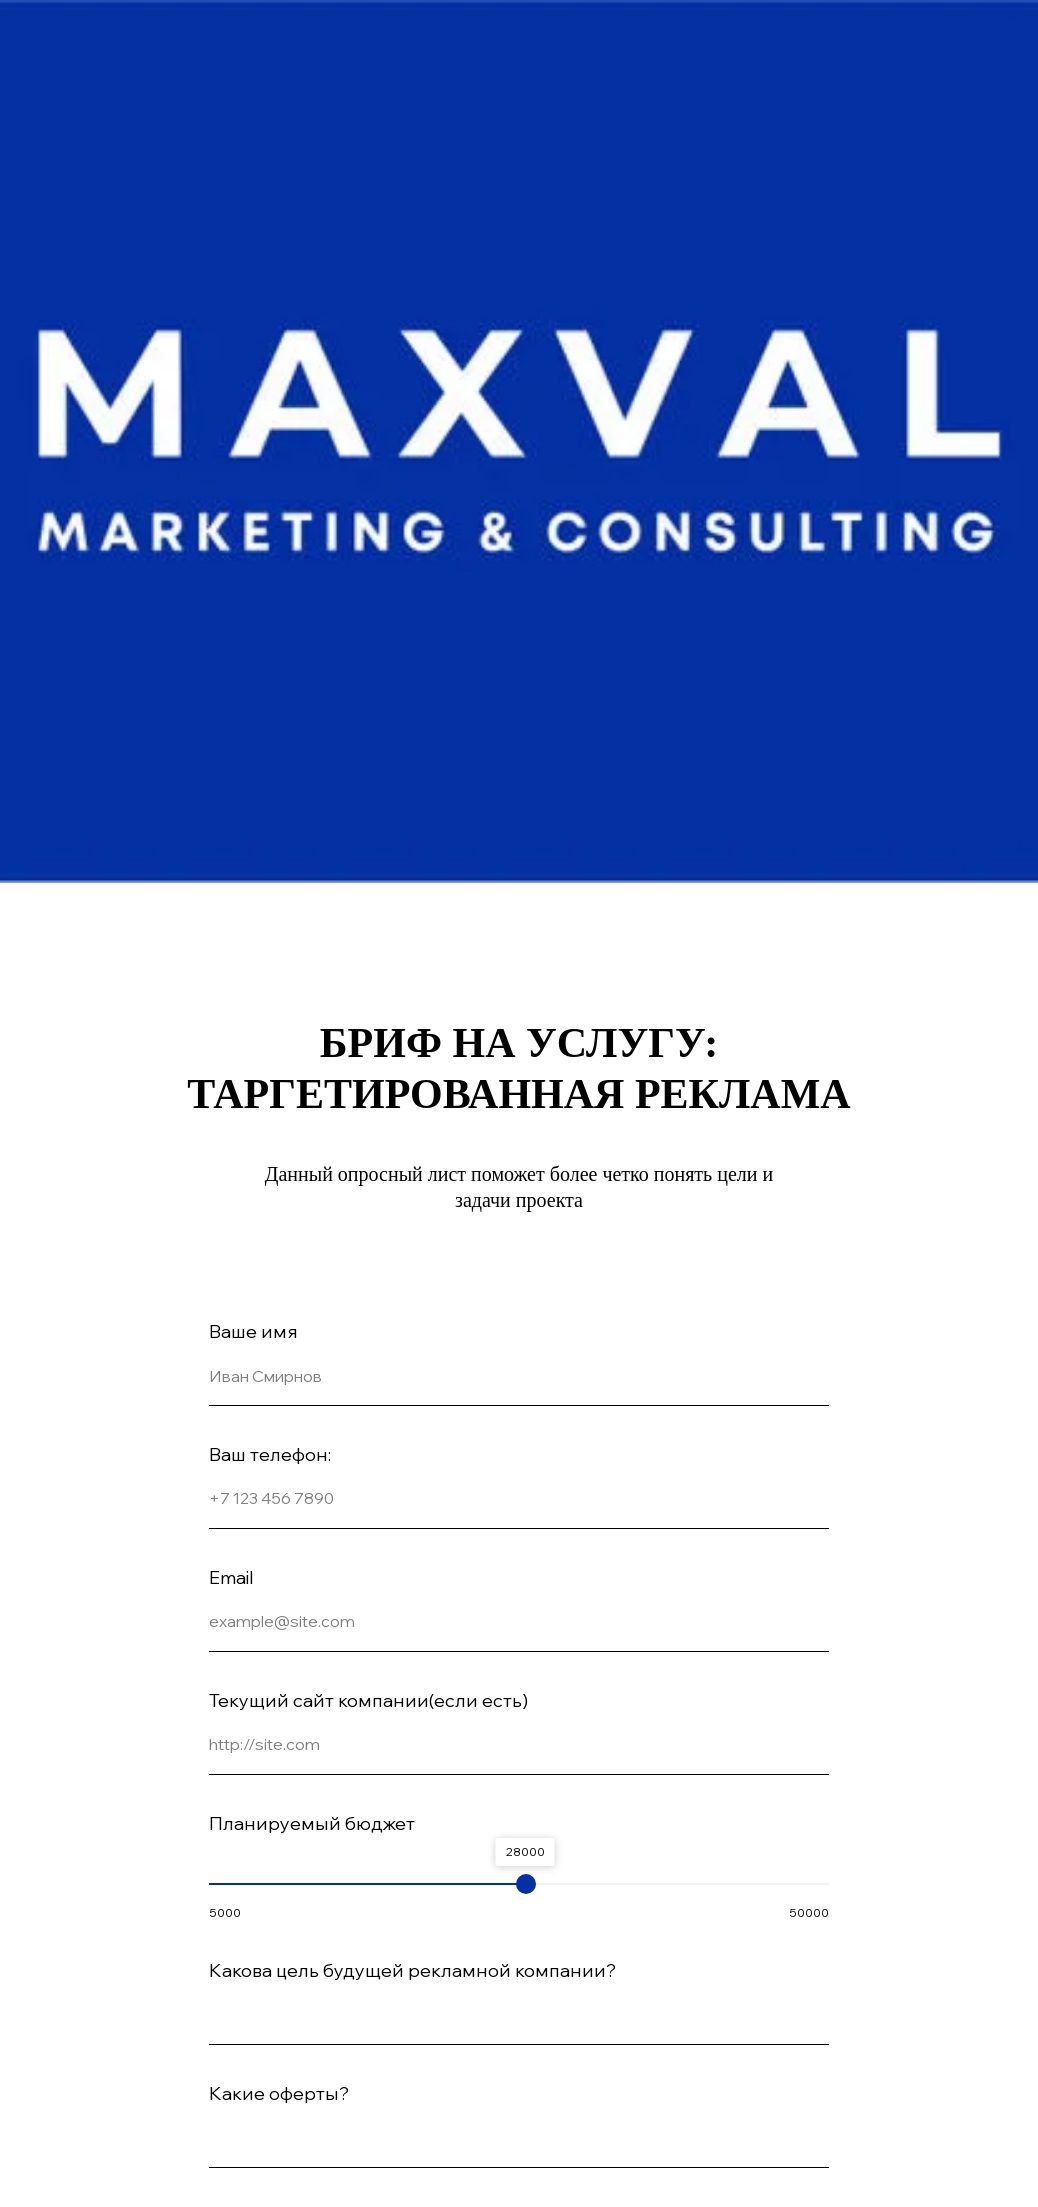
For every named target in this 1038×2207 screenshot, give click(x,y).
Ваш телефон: (270, 1454)
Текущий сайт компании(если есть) (368, 1700)
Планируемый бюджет (312, 1823)
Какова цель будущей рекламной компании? (412, 1970)
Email (231, 1577)
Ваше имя (253, 1331)
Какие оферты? (279, 2093)
